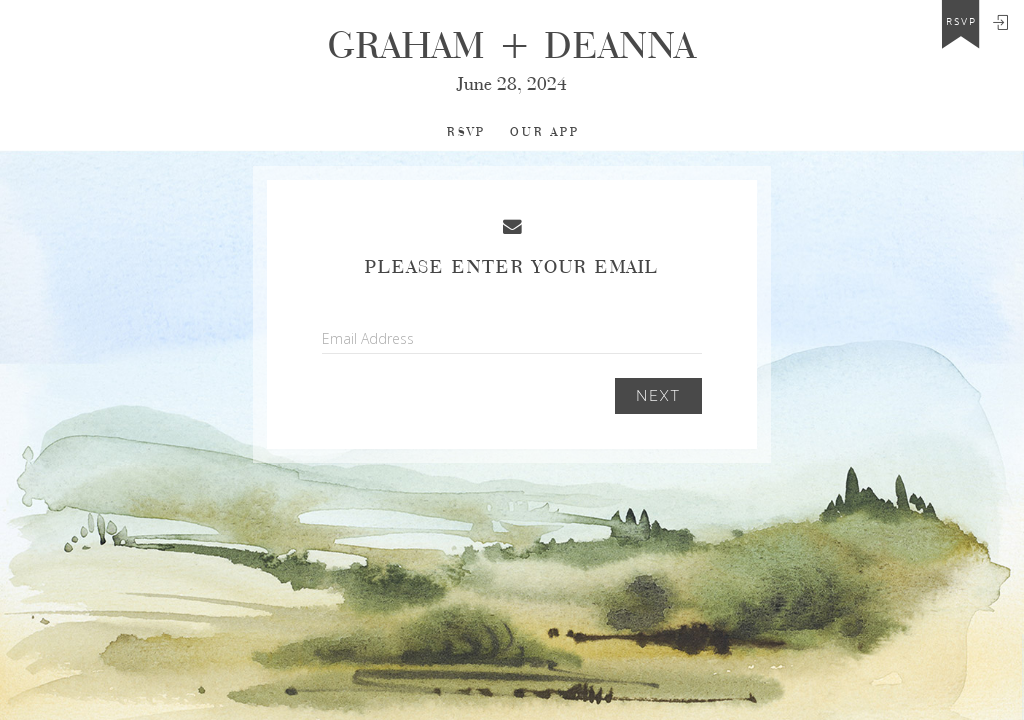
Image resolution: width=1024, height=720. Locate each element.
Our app (545, 132)
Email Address (368, 338)
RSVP (466, 132)
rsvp (961, 22)
